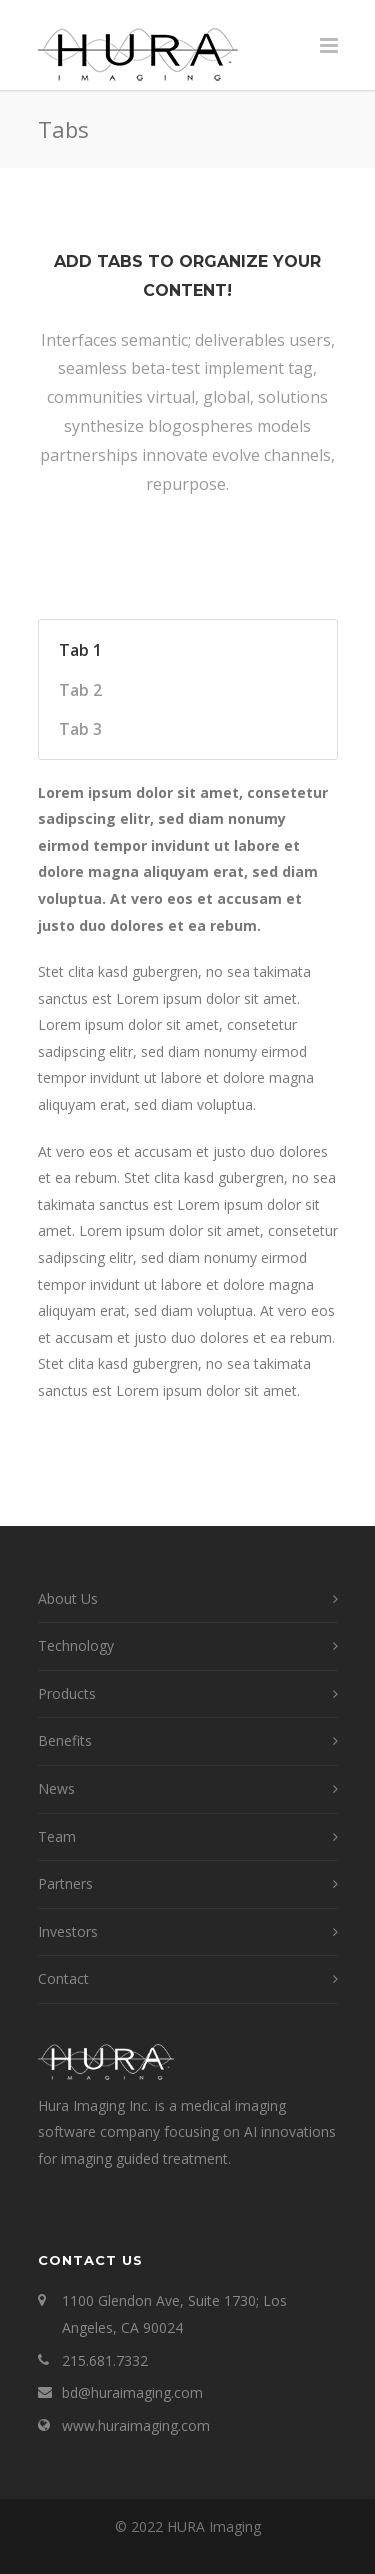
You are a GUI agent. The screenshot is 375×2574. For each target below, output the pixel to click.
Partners (65, 1883)
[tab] (173, 650)
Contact (63, 1978)
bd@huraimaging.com (132, 2392)
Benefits (65, 1740)
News (56, 1788)
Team (57, 1836)
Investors (68, 1931)
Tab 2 (80, 690)
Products (67, 1693)
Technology (76, 1645)
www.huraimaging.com (136, 2425)
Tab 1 (80, 650)
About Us (68, 1598)
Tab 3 (80, 729)
